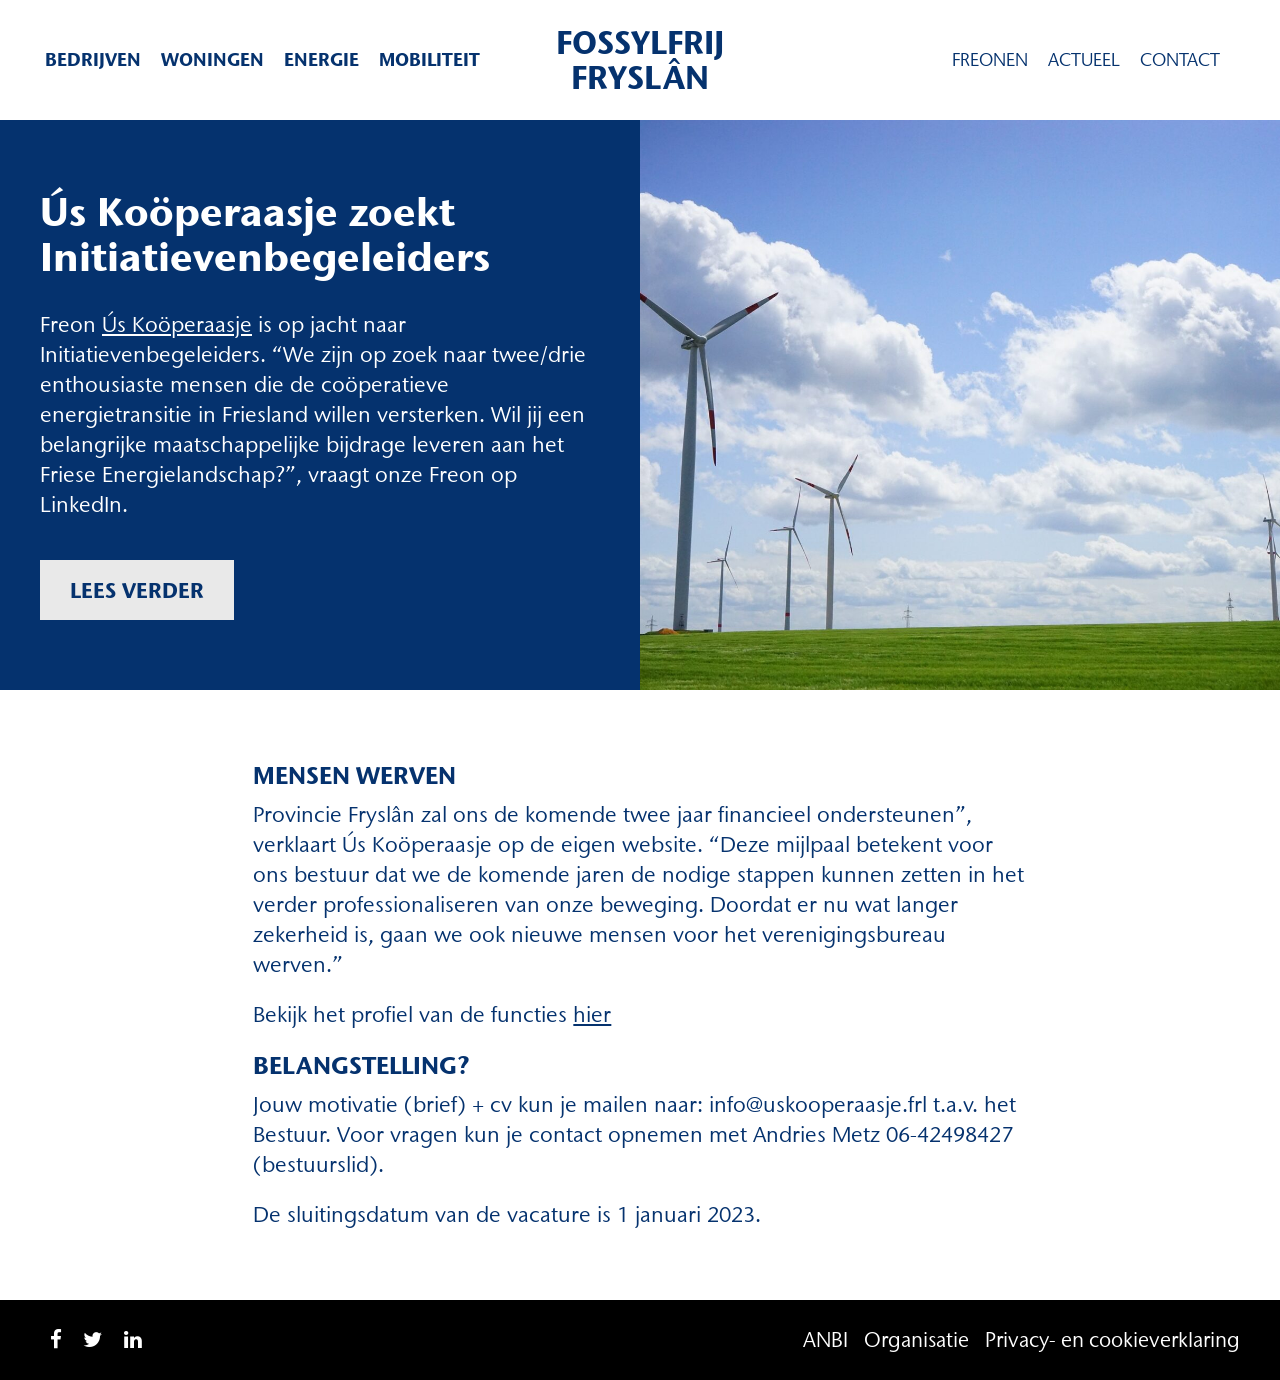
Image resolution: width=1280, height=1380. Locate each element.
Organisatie (916, 1339)
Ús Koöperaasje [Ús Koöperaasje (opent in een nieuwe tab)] (177, 324)
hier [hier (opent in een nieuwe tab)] (592, 1014)
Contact (1180, 60)
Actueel (1084, 60)
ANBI (825, 1339)
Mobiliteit (429, 59)
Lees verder (137, 590)
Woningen (212, 59)
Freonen (990, 60)
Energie (321, 59)
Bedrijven (93, 59)
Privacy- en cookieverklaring (1112, 1339)
